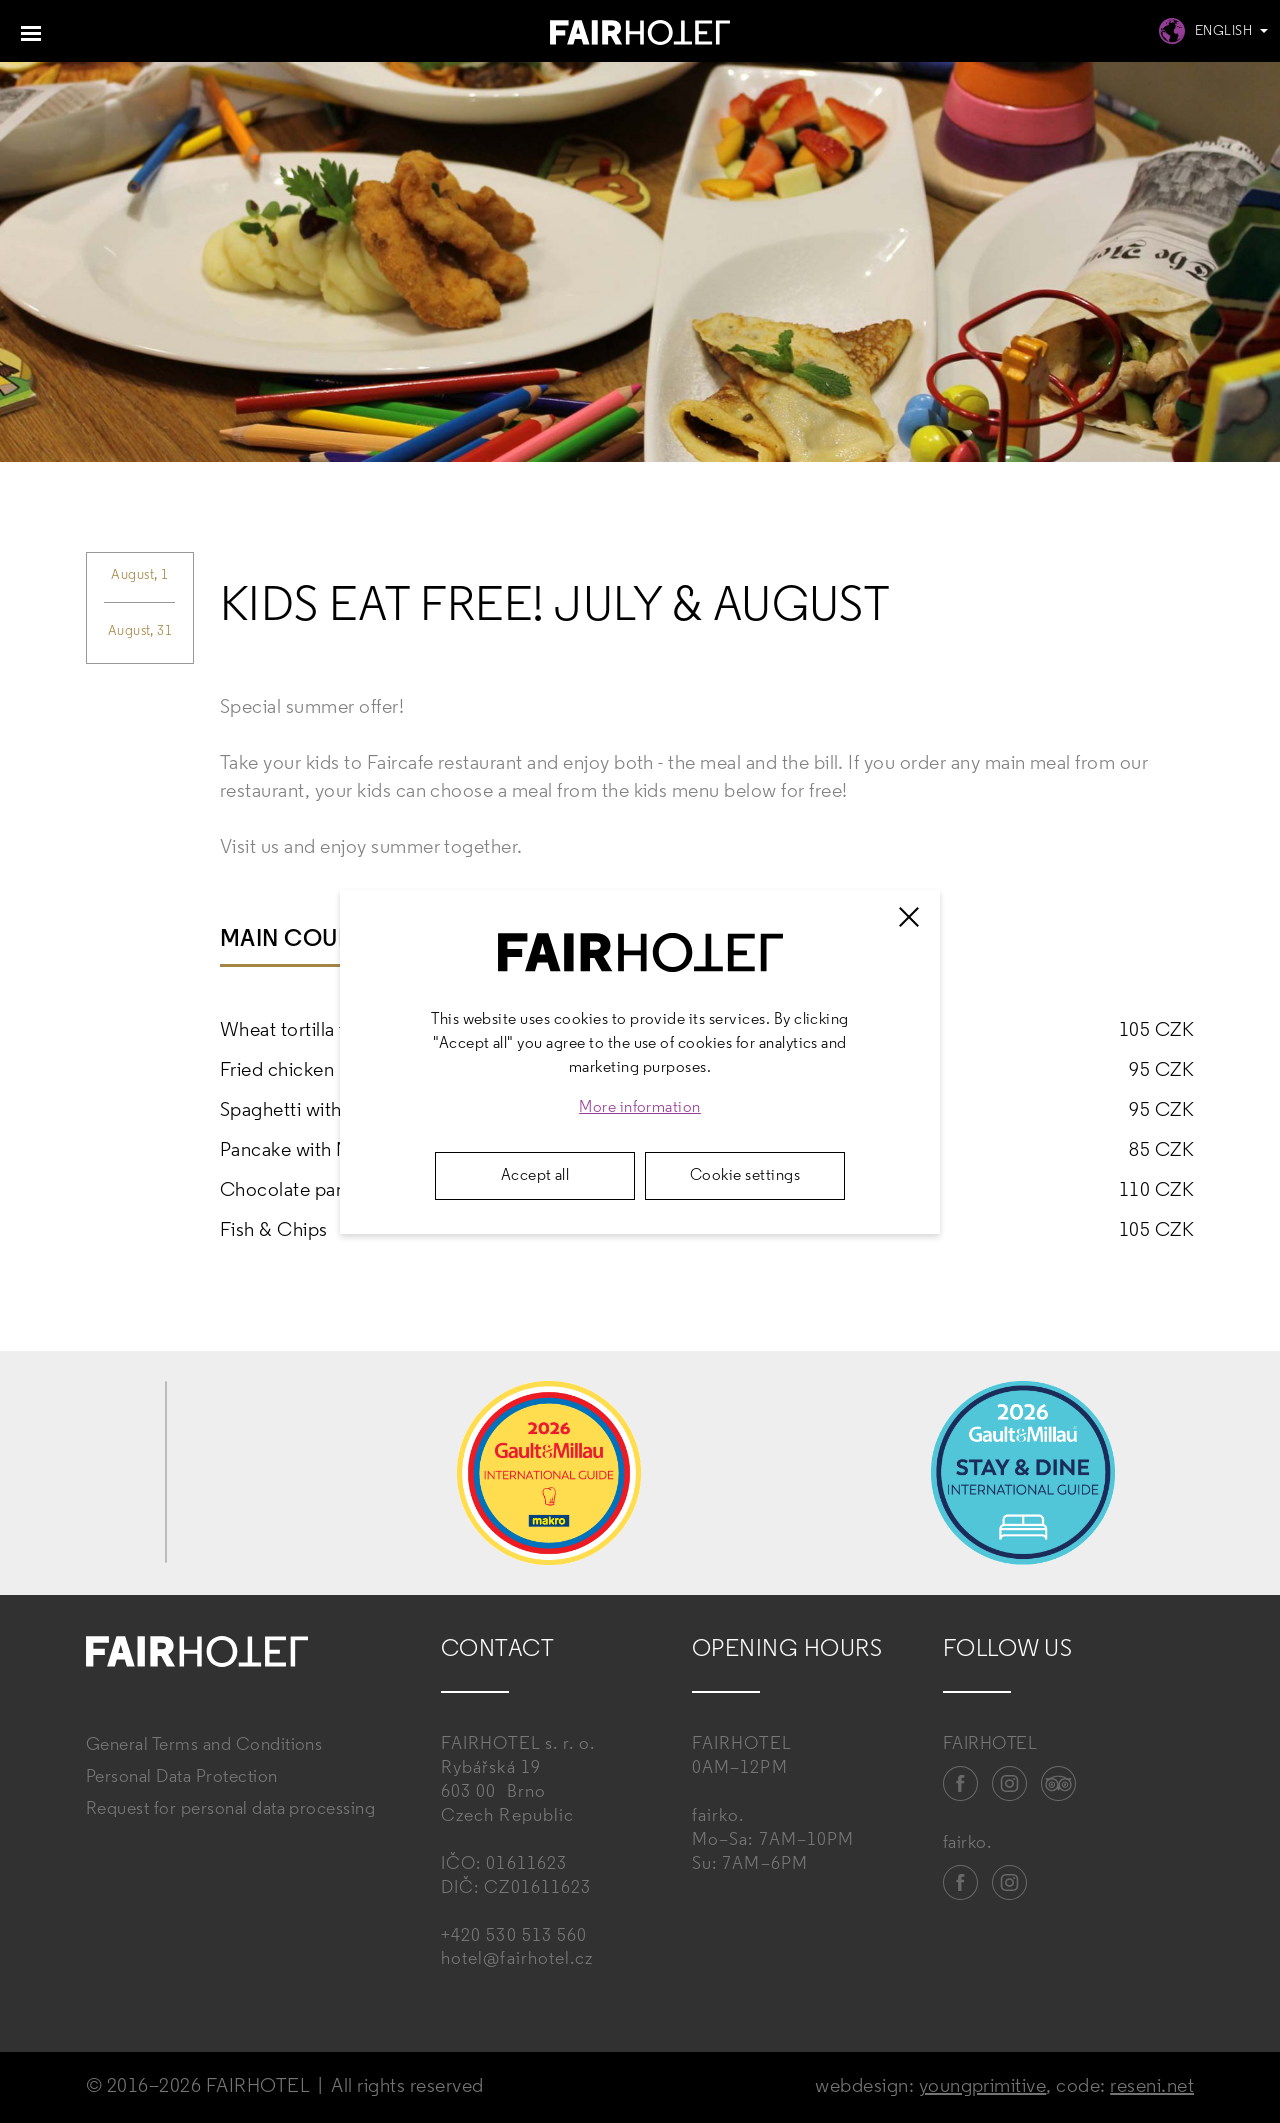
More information (640, 1108)
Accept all (535, 1176)
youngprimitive (983, 2087)
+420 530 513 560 (514, 1936)
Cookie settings (745, 1176)
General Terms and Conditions (204, 1745)
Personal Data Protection (182, 1777)
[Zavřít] (909, 917)
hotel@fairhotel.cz (517, 1959)
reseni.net (1152, 2087)
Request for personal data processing (230, 1809)
